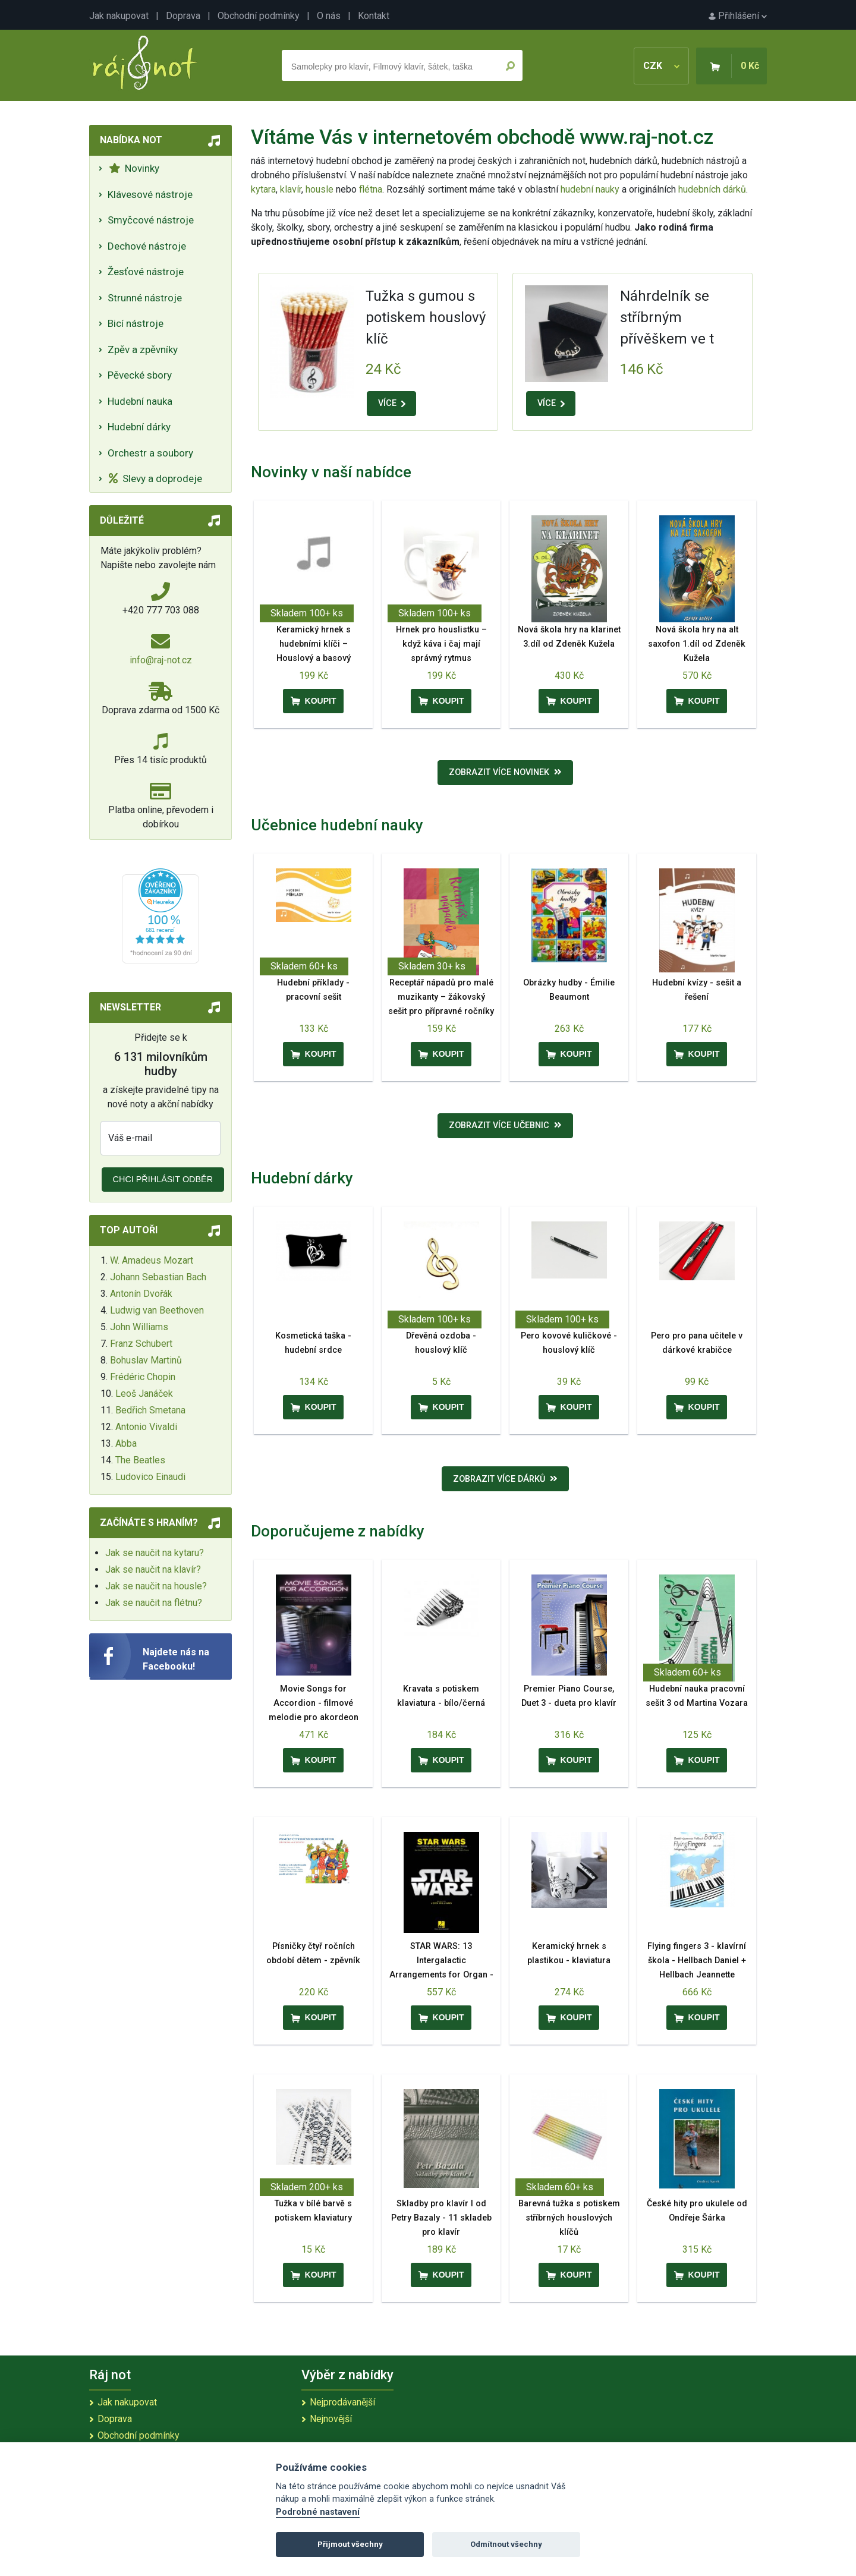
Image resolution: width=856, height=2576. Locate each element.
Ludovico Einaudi (150, 1476)
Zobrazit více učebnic (505, 1125)
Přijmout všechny (350, 2544)
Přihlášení (738, 15)
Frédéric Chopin (142, 1377)
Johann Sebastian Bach (158, 1277)
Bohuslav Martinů (146, 1360)
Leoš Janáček (144, 1393)
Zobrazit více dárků (505, 1479)
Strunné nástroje (145, 298)
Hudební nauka (140, 401)
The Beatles (140, 1460)
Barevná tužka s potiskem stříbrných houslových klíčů (569, 2218)
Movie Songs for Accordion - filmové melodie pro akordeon (313, 1703)
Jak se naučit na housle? (156, 1586)
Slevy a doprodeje (155, 478)
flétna (370, 189)
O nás (329, 15)
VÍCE (391, 403)
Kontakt (373, 15)
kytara (263, 189)
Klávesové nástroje (150, 194)
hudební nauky (590, 189)
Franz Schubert (141, 1343)
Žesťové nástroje (146, 272)
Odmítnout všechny (506, 2544)
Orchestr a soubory (150, 453)
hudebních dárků (712, 189)
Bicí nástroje (135, 323)
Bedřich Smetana (150, 1410)
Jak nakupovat (119, 15)
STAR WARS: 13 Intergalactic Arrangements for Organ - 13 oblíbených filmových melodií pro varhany (441, 1974)
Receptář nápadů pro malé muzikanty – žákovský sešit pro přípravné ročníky (441, 997)
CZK (661, 65)
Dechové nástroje (147, 246)
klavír (290, 189)
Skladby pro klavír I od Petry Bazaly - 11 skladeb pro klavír (441, 2218)
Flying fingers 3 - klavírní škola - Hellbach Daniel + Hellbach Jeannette (696, 1960)
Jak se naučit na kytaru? (154, 1552)
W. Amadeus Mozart (151, 1260)
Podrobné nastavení (318, 2512)
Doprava (183, 15)
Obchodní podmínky (259, 15)
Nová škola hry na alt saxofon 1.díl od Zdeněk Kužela (696, 644)
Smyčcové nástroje (151, 220)
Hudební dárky (139, 427)
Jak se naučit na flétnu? (153, 1602)
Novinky (134, 168)
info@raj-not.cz (161, 660)
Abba (126, 1443)
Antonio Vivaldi (146, 1426)
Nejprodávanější (342, 2402)
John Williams (139, 1327)
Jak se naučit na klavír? (153, 1569)
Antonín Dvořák (141, 1293)
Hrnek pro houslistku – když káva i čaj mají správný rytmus (441, 644)
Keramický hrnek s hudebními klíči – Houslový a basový (313, 644)
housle (321, 189)
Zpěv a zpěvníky (143, 349)
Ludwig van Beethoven (157, 1310)
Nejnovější (331, 2418)
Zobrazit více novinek (505, 772)
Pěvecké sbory (140, 375)
